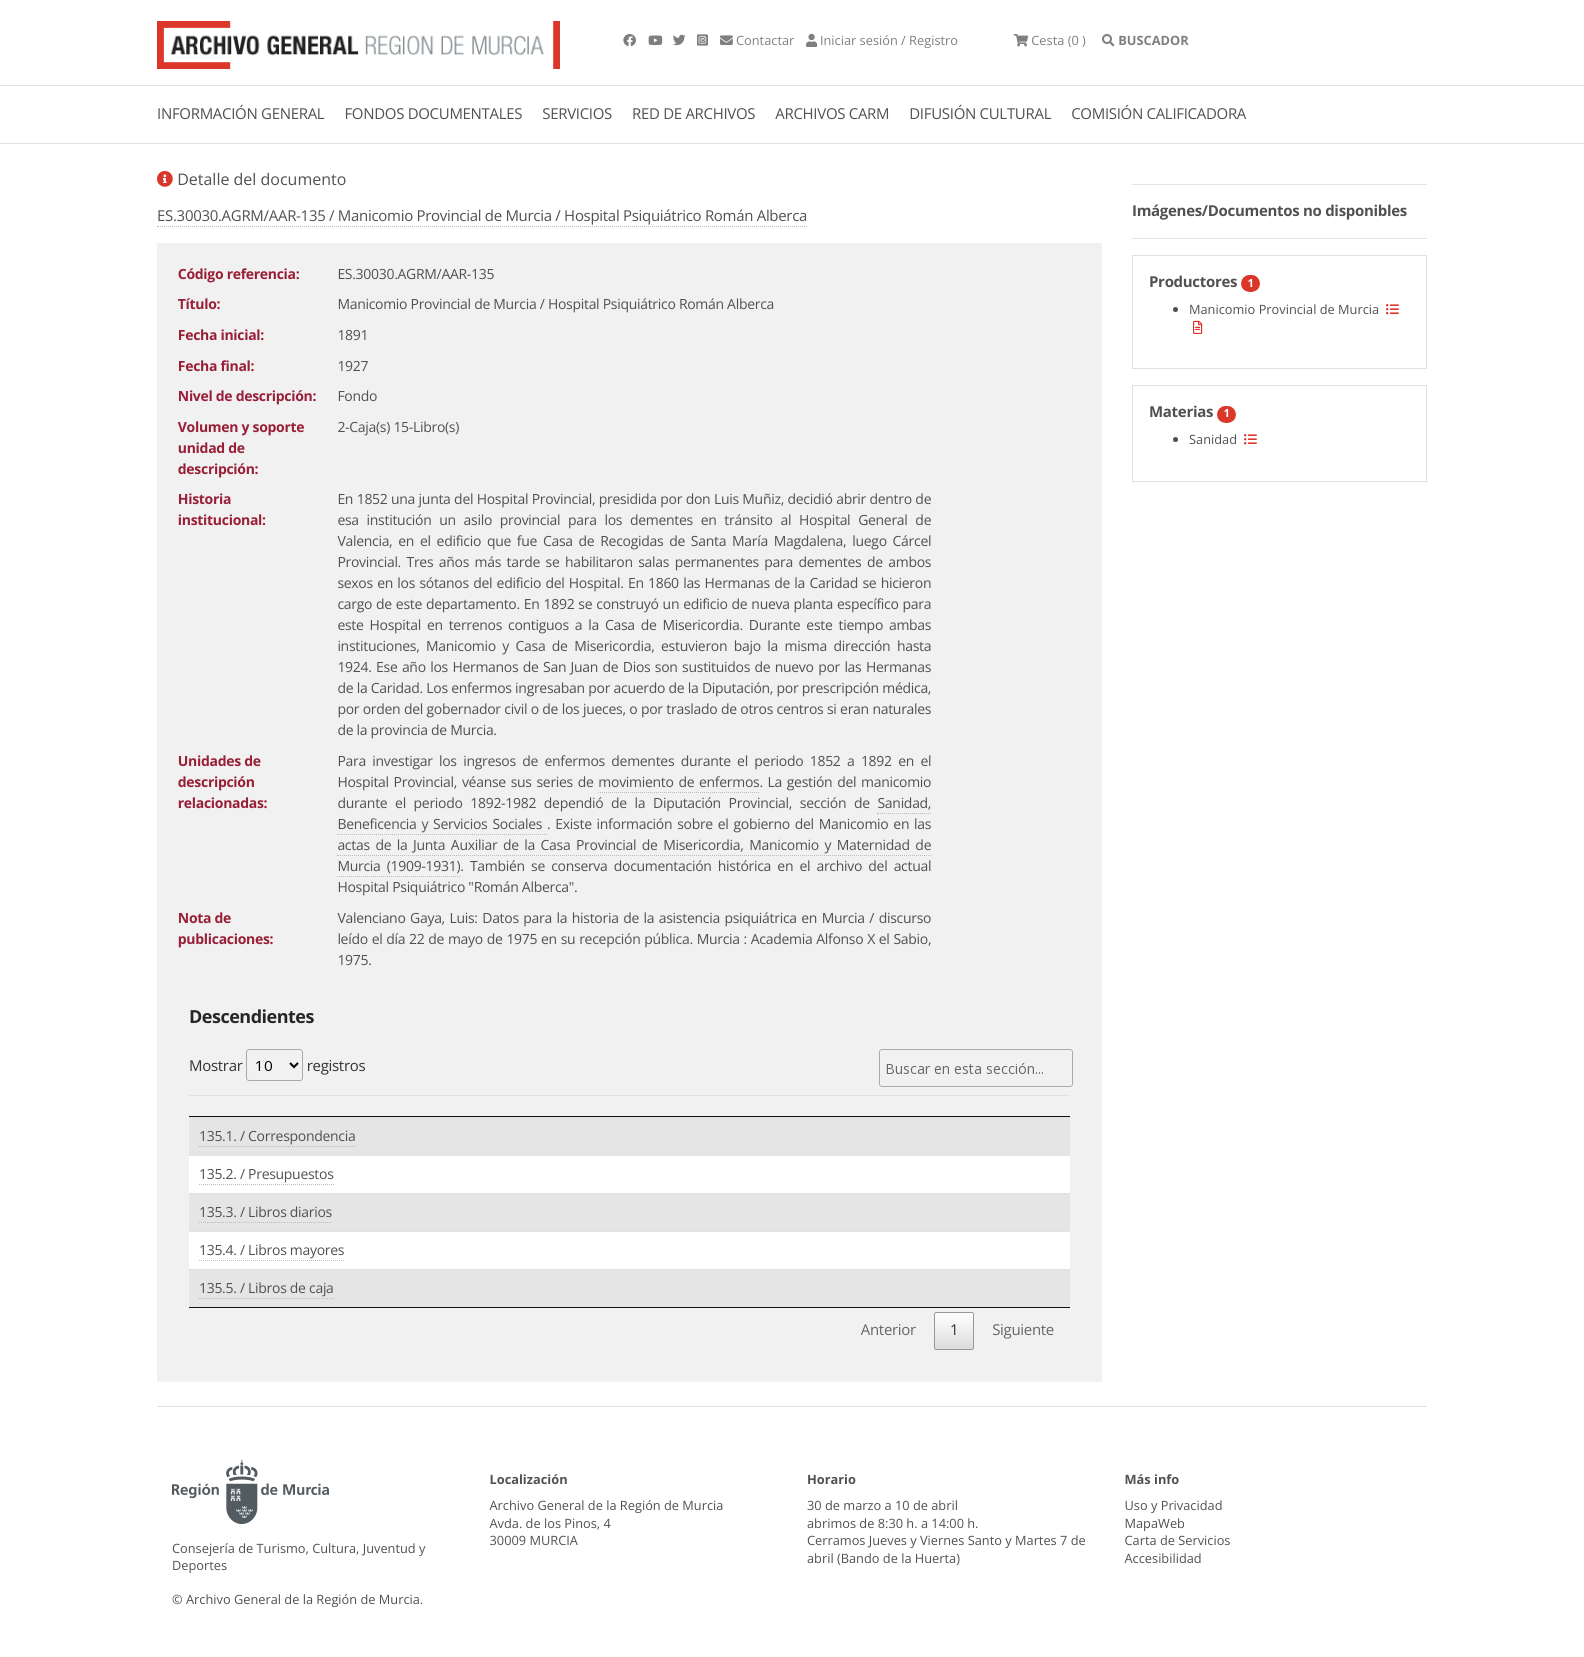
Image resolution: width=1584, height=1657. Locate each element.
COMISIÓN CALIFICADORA (1158, 114)
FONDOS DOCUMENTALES (433, 114)
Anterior (888, 1330)
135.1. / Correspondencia (277, 1136)
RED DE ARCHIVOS (693, 114)
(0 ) (1050, 40)
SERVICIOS (577, 114)
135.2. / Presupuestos (266, 1174)
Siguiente (1023, 1330)
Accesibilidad (1163, 1558)
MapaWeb (1155, 1523)
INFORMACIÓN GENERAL (240, 114)
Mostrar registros (277, 1065)
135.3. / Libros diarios (265, 1212)
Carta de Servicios (1178, 1540)
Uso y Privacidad (1174, 1505)
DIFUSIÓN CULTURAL (980, 114)
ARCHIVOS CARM (832, 114)
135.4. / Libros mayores (271, 1250)
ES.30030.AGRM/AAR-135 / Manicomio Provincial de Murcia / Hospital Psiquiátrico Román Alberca (482, 216)
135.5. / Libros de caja (266, 1288)
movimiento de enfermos (678, 782)
